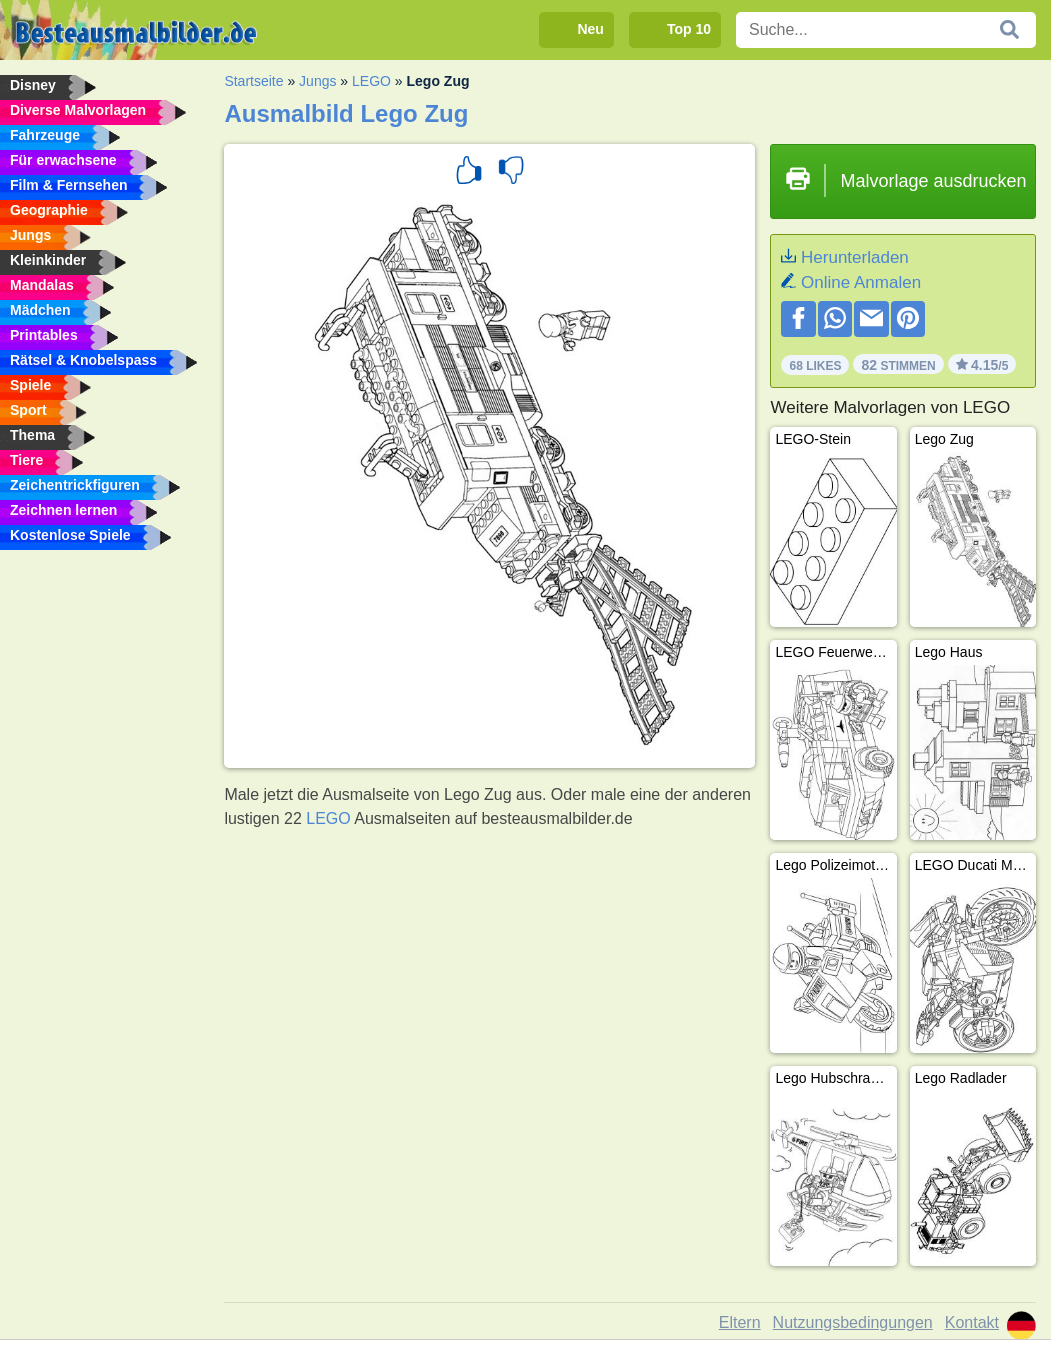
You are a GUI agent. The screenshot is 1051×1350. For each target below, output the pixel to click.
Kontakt (972, 1322)
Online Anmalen (861, 282)
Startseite (253, 81)
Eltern (740, 1322)
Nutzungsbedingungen (853, 1322)
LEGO (371, 81)
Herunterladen (855, 257)
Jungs (317, 81)
